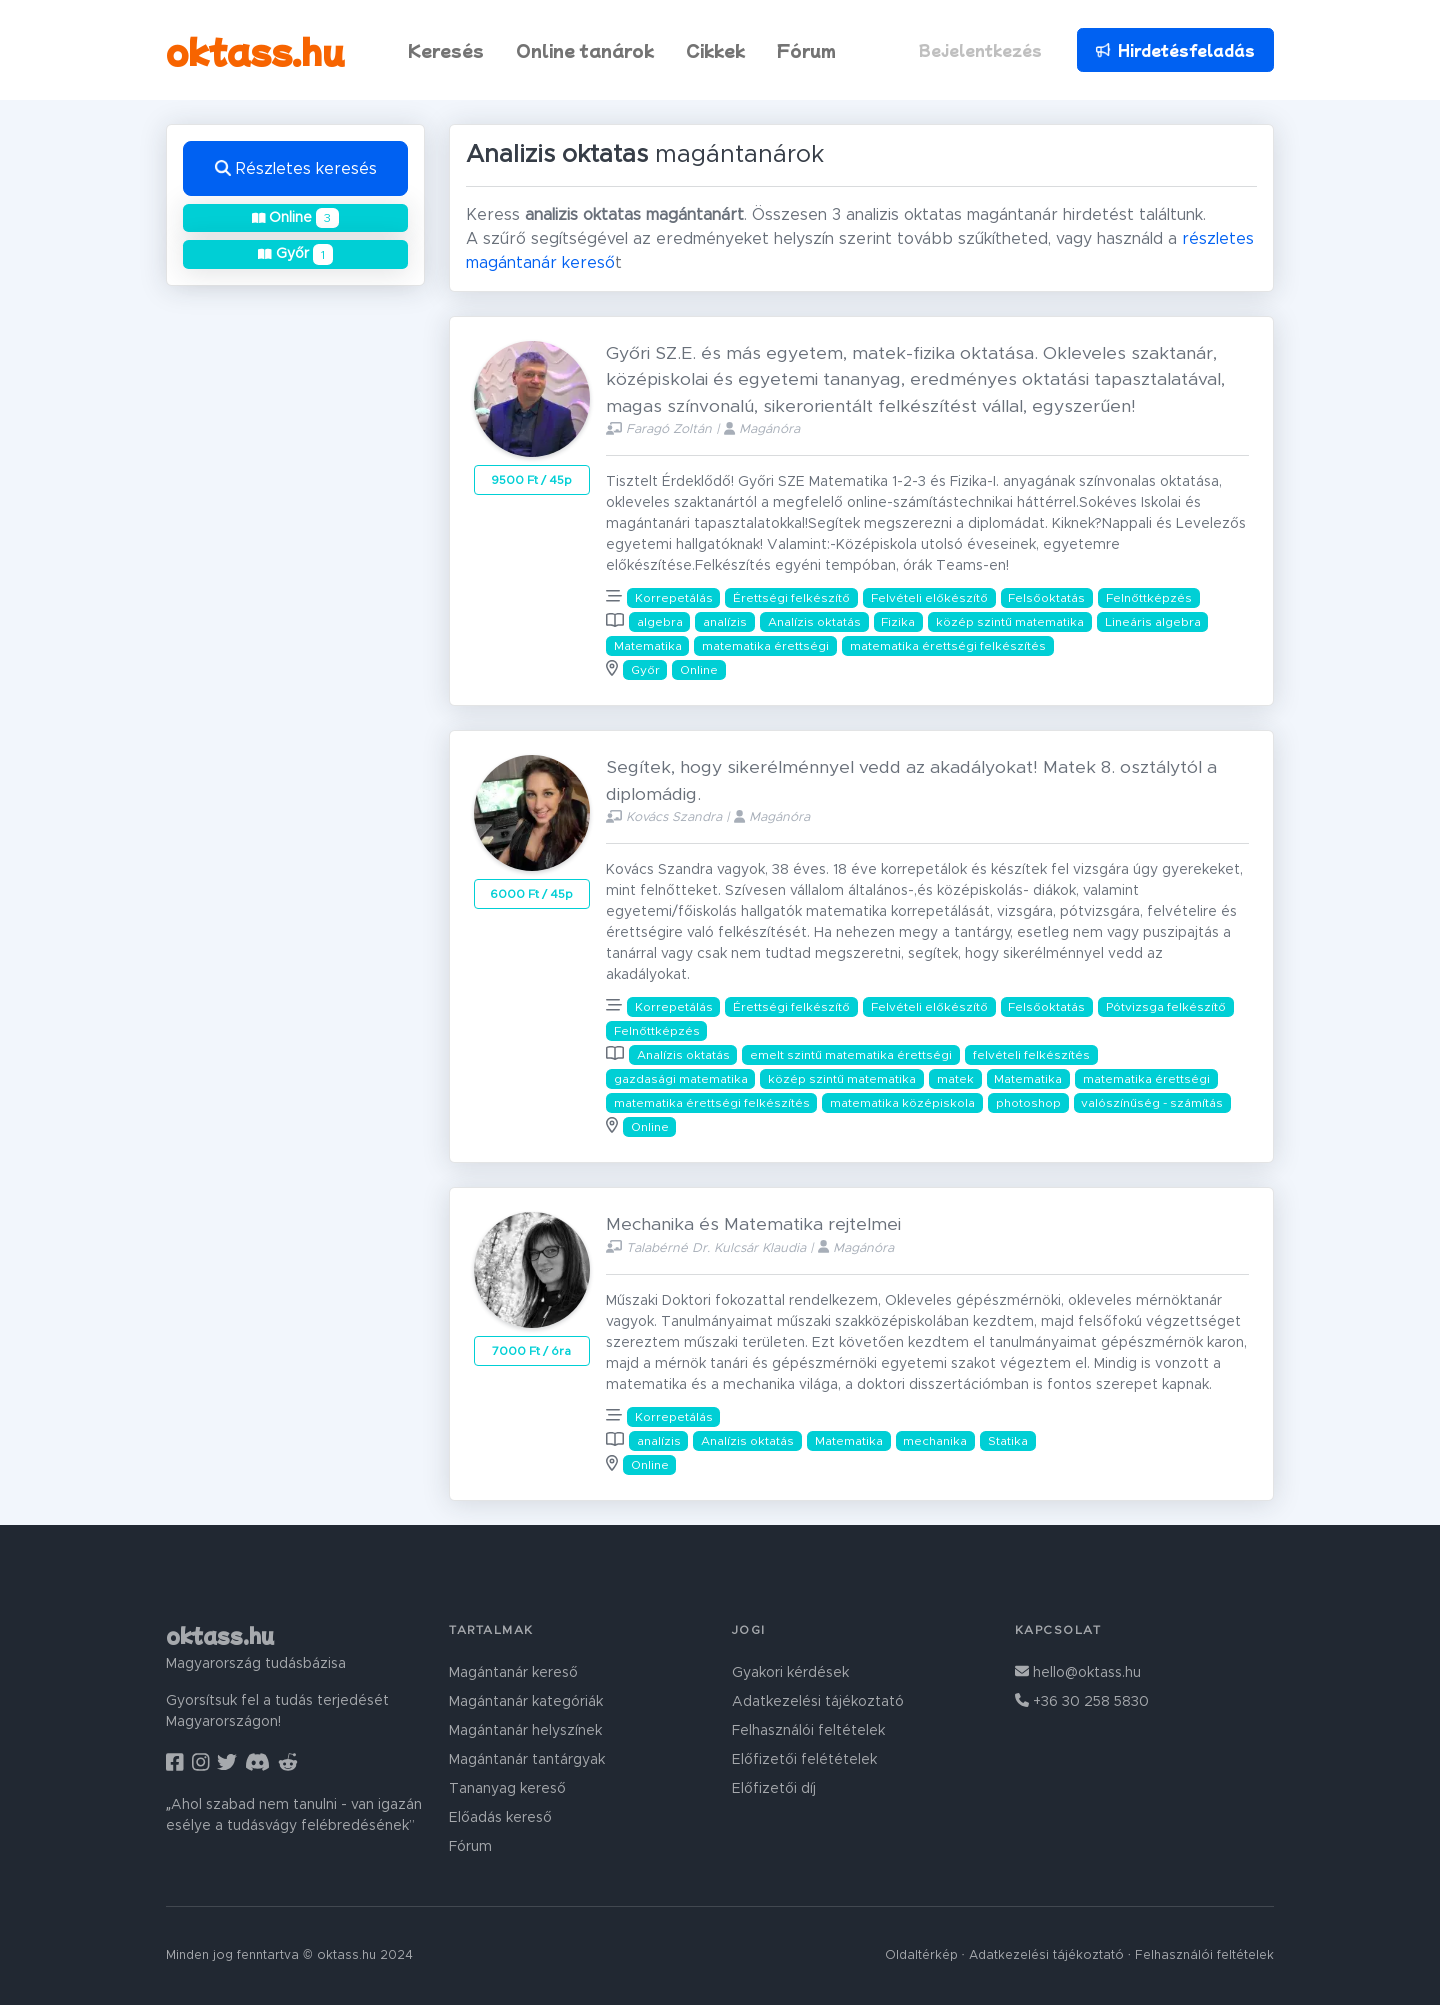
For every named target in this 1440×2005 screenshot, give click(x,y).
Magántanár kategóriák (526, 1702)
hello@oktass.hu (1078, 1673)
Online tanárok (585, 50)
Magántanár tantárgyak (527, 1760)
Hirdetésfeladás (1174, 50)
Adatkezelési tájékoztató (818, 1702)
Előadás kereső (500, 1818)
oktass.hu (255, 50)
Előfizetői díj (774, 1789)
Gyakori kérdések (790, 1673)
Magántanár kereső (513, 1673)
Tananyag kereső (507, 1789)
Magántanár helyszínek (525, 1731)
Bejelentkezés (980, 50)
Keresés (446, 50)
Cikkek (715, 50)
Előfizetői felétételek (804, 1760)
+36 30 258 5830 (1082, 1702)
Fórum (806, 50)
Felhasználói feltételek (808, 1731)
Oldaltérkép (921, 1955)
